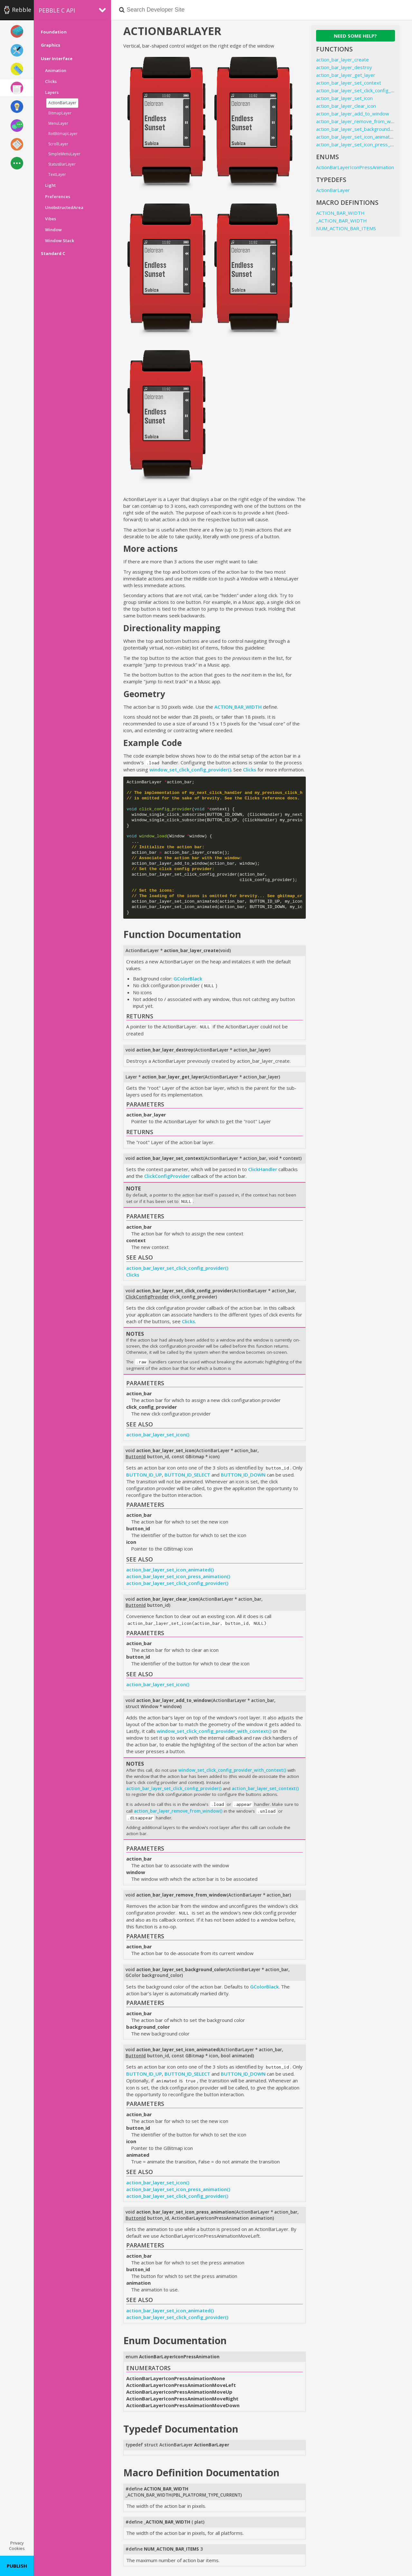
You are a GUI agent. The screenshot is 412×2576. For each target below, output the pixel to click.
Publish (17, 2565)
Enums (327, 156)
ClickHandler (262, 1169)
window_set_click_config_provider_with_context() (214, 1731)
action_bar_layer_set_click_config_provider (363, 90)
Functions (334, 49)
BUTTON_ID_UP (144, 1474)
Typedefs (331, 179)
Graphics (50, 45)
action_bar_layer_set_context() (265, 1788)
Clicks (249, 769)
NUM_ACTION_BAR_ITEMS (346, 228)
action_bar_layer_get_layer (345, 75)
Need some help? (355, 35)
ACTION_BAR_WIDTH (238, 707)
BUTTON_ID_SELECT (187, 1474)
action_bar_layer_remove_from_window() (178, 1811)
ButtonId (136, 1457)
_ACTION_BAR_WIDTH (149, 2495)
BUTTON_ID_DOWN (243, 1474)
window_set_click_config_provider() (190, 769)
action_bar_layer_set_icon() (157, 1434)
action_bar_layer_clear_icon (346, 106)
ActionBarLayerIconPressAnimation (355, 167)
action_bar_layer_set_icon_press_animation (363, 144)
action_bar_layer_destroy (344, 67)
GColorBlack (187, 978)
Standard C (53, 253)
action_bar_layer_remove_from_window (360, 121)
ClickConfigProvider (167, 1176)
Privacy (16, 2543)
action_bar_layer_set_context (348, 82)
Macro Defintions (347, 202)
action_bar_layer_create (342, 59)
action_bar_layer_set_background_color (359, 129)
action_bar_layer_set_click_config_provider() (177, 1268)
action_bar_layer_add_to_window (352, 113)
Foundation (54, 32)
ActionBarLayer (333, 190)
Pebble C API (57, 10)
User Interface (56, 58)
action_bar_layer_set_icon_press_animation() (178, 1576)
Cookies (17, 2548)
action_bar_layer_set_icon (344, 98)
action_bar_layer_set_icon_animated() (170, 1569)
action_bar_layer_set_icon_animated (356, 136)
